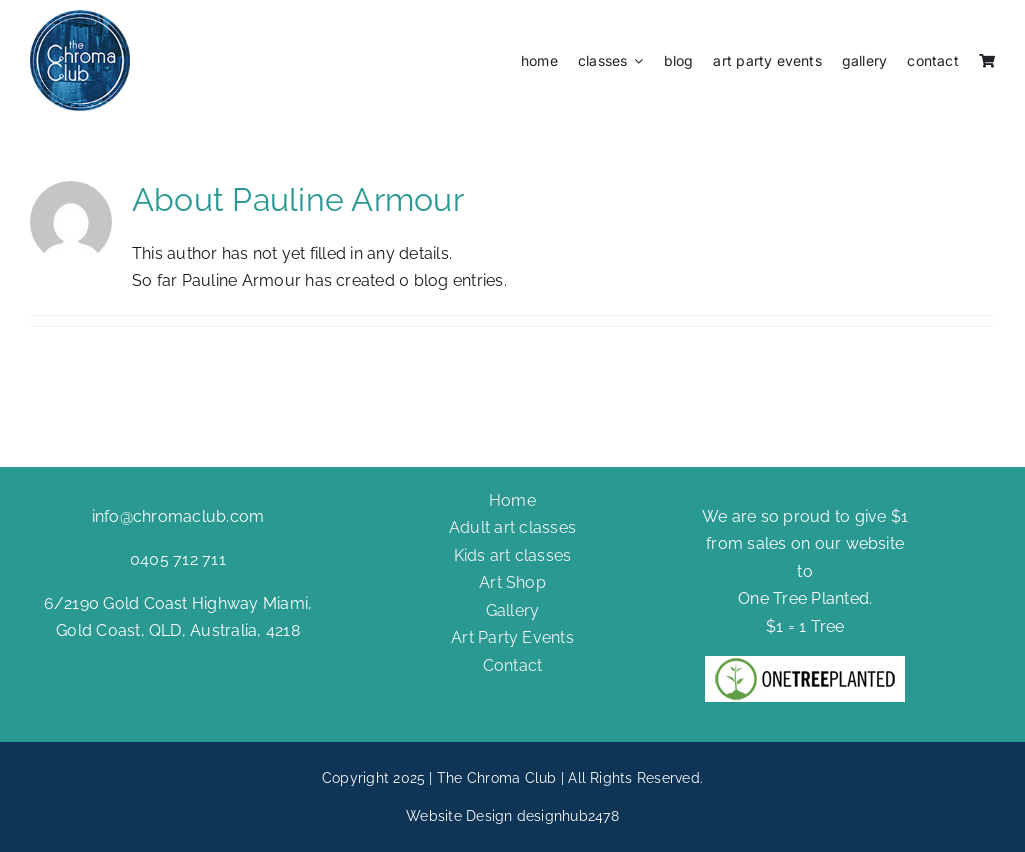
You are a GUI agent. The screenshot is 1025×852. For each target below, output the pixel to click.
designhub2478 (568, 816)
